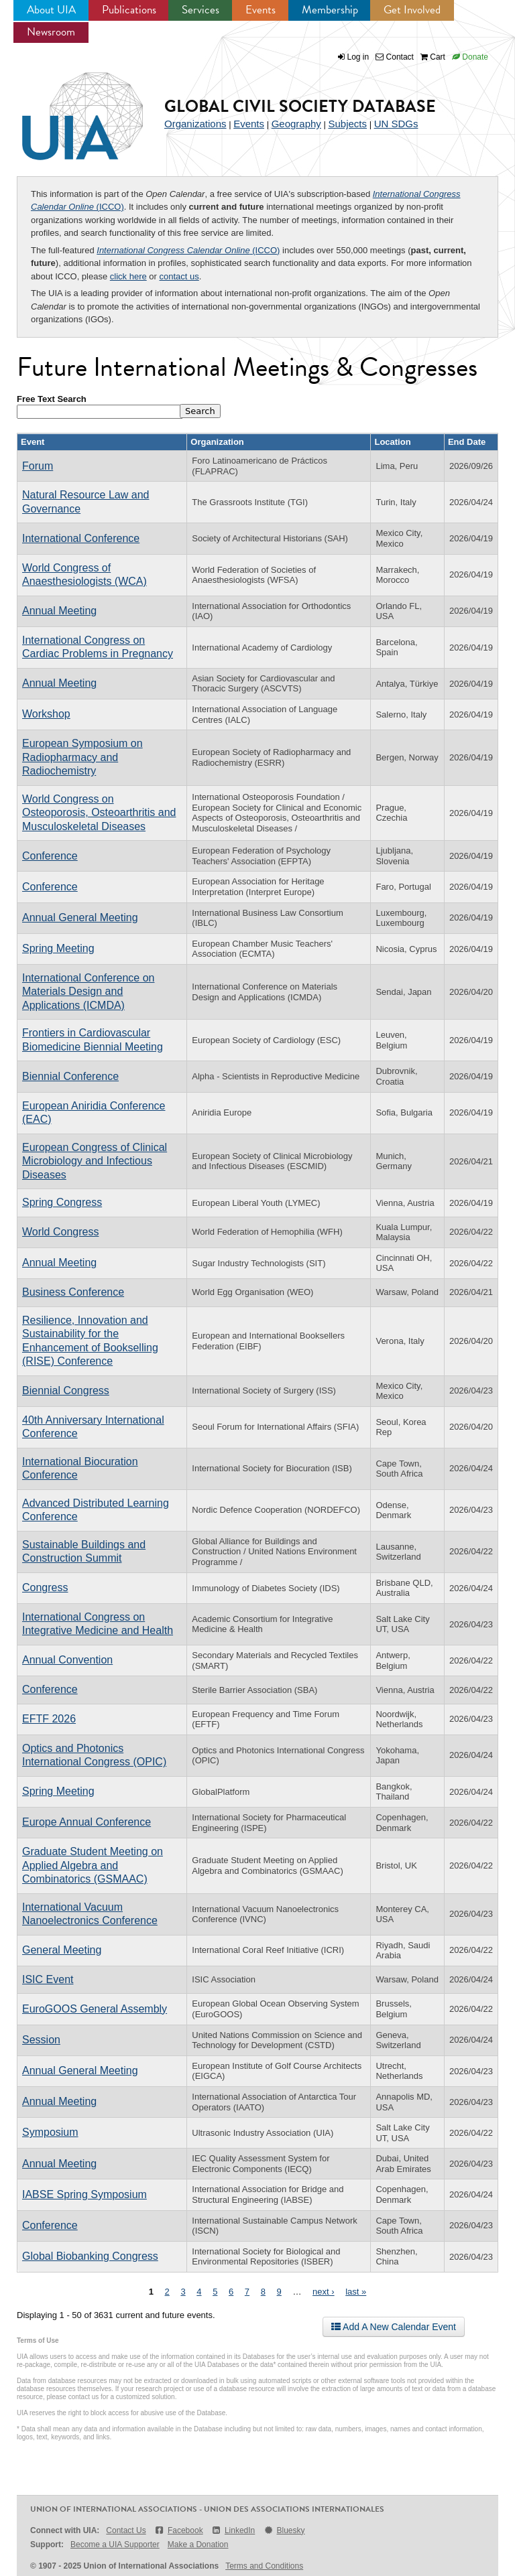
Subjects (347, 123)
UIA (67, 108)
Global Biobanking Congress (90, 2256)
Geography (296, 123)
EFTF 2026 (49, 1718)
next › (323, 2292)
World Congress (60, 1231)
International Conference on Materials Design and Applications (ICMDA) (88, 991)
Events (260, 9)
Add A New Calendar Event (393, 2326)
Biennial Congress (65, 1390)
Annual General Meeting (80, 917)
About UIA (51, 9)
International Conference (80, 538)
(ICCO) (188, 250)
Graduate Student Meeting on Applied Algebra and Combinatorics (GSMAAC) (92, 1865)
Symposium (50, 2132)
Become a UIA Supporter (115, 2544)
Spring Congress (62, 1202)
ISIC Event (47, 1979)
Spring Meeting (58, 948)
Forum (37, 466)
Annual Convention (67, 1660)
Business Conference (73, 1292)
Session (41, 2039)
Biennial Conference (70, 1076)
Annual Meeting (59, 610)
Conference (50, 856)
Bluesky (283, 2530)
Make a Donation (198, 2544)
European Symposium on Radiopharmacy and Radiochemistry (82, 757)
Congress (45, 1587)
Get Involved (412, 9)
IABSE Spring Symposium (84, 2194)
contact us (179, 276)
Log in (358, 57)
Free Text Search (52, 399)
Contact (395, 57)
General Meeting (61, 1950)
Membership (330, 9)
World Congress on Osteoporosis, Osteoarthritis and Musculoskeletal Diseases (99, 812)
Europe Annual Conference (86, 1822)
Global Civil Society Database (300, 106)
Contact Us (126, 2530)
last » (355, 2292)
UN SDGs (396, 123)
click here (128, 276)
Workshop (46, 714)
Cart (432, 57)
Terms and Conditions (264, 2566)
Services (200, 9)
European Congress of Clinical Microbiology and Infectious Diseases (94, 1161)
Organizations (195, 123)
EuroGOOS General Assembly (94, 2009)
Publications (129, 9)
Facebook (178, 2530)
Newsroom (51, 31)
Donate (470, 57)
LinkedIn (233, 2530)
